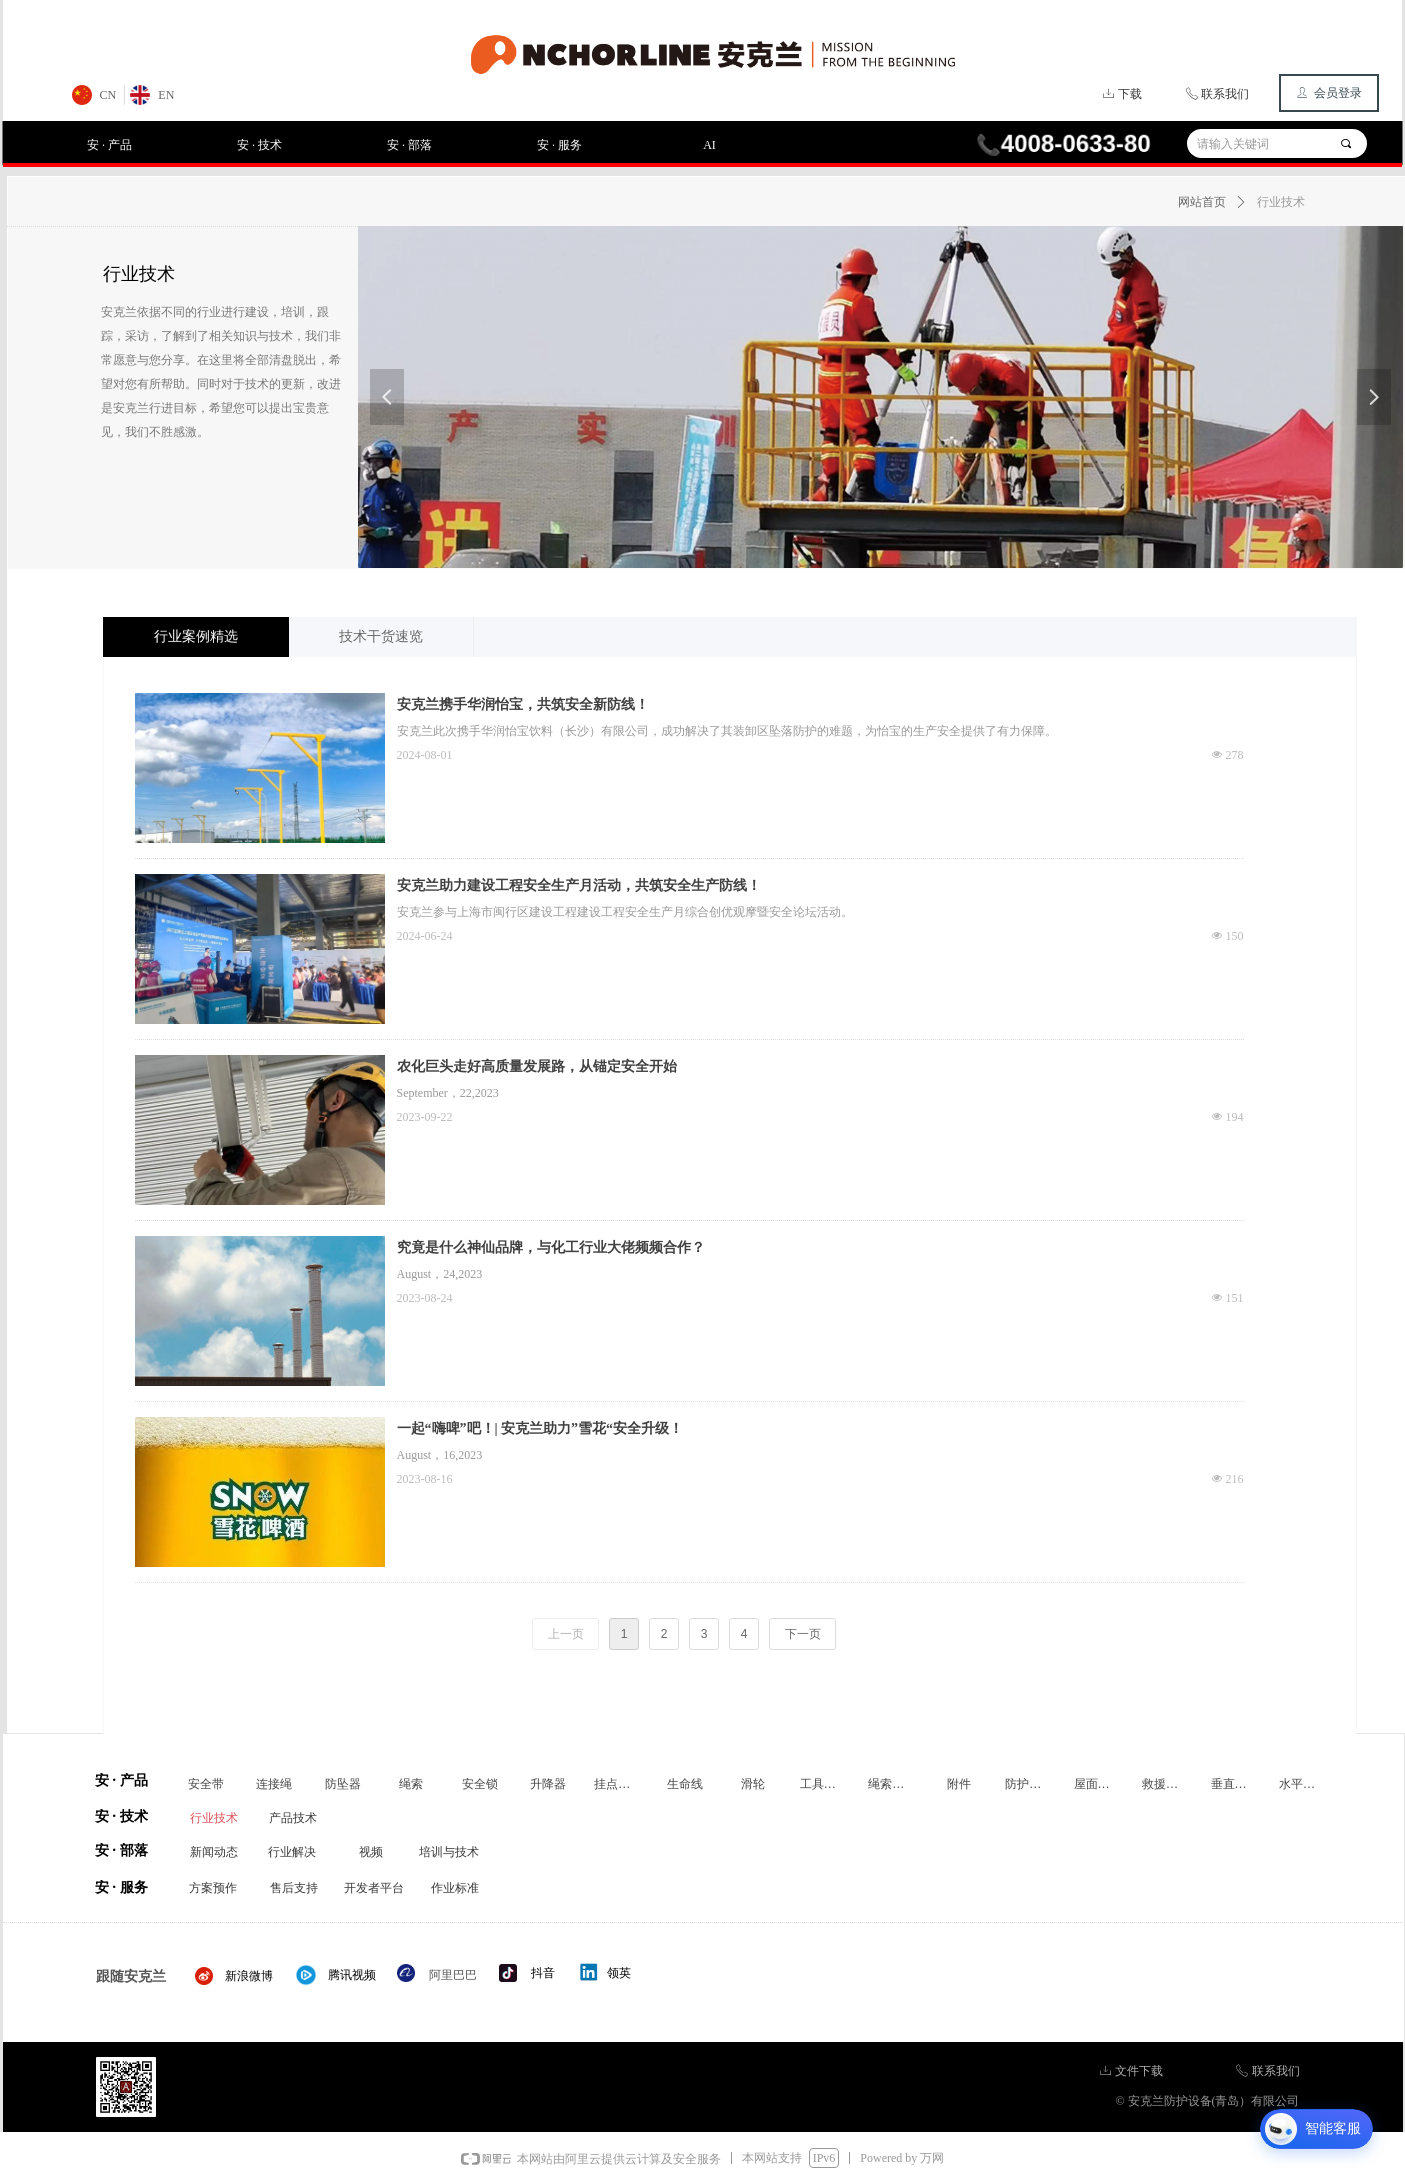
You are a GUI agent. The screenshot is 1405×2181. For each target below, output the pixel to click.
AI (709, 145)
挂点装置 (618, 1784)
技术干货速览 (381, 636)
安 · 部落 (409, 145)
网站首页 (1202, 202)
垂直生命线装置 (1239, 1784)
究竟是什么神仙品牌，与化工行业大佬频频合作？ (551, 1247)
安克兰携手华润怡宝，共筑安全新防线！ (523, 704)
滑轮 (753, 1784)
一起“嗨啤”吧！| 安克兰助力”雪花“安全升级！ (540, 1428)
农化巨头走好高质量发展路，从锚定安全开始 (537, 1066)
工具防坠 (824, 1784)
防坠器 (343, 1784)
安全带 (206, 1784)
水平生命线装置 (1307, 1784)
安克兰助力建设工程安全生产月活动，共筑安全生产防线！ (579, 885)
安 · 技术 (259, 145)
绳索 (411, 1784)
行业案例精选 (196, 636)
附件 (959, 1784)
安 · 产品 (109, 145)
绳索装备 (892, 1784)
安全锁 (480, 1784)
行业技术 (1281, 202)
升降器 (548, 1784)
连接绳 (274, 1784)
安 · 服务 (559, 145)
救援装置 (1166, 1784)
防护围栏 (1029, 1784)
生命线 (685, 1784)
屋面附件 (1098, 1784)
